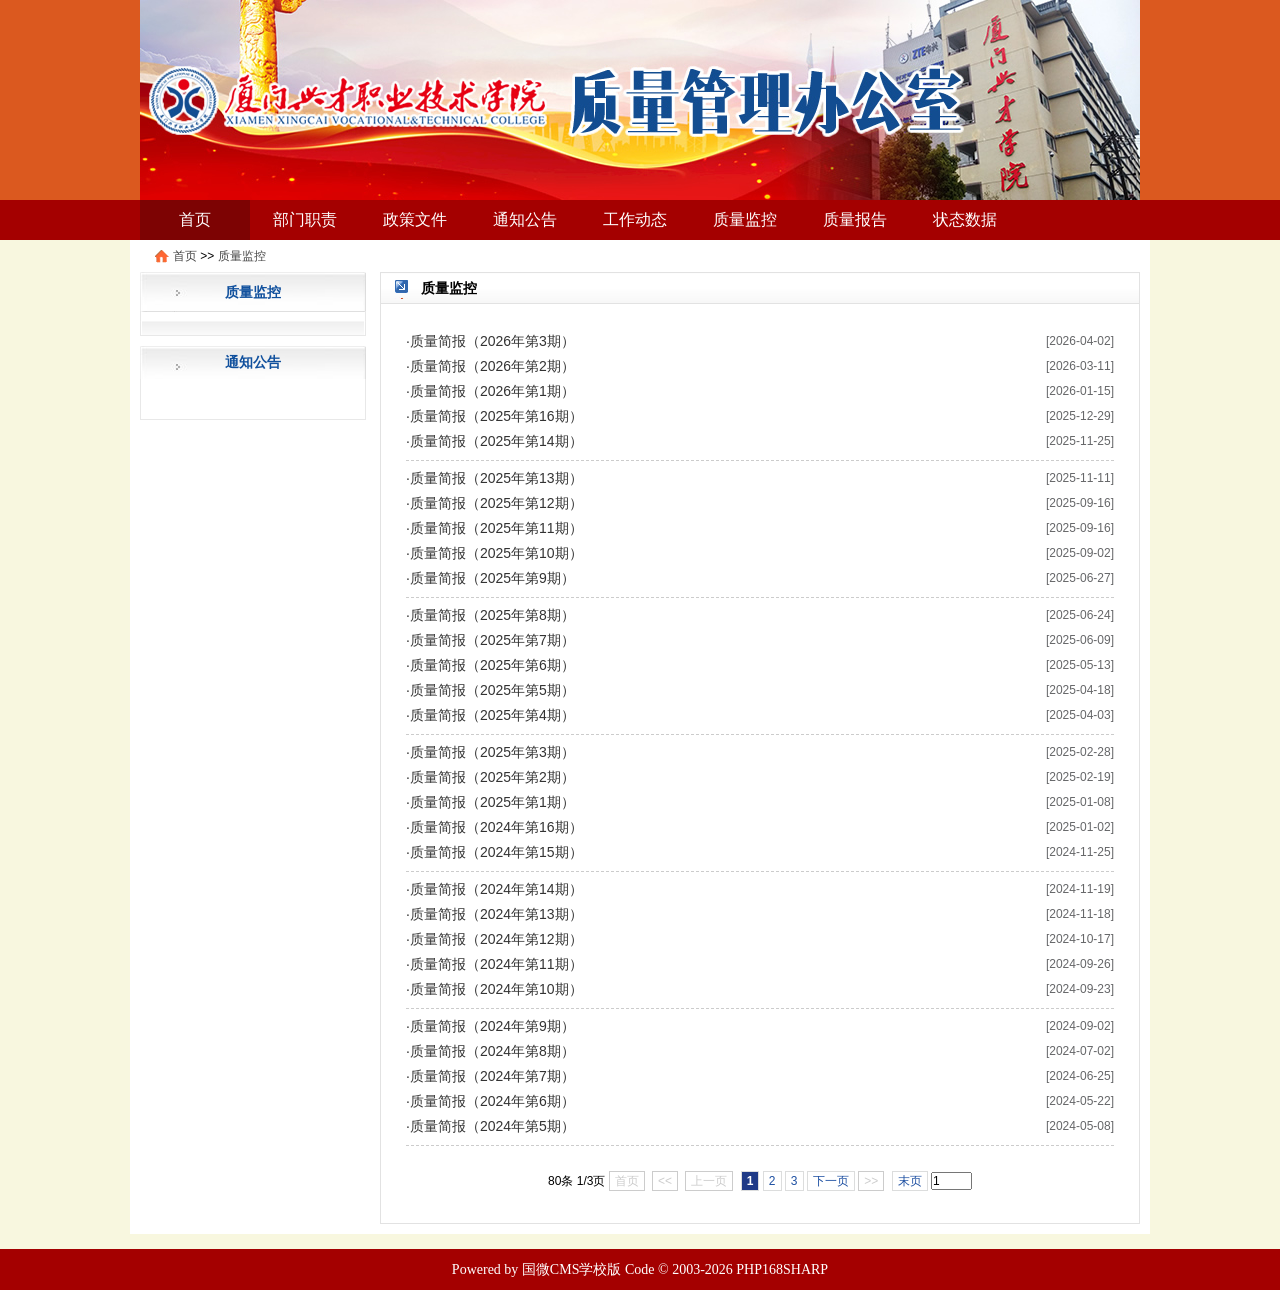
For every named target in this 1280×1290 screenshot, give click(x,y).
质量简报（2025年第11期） (496, 528)
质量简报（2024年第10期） (496, 989)
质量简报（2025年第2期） (492, 777)
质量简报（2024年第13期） (496, 914)
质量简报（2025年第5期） (492, 690)
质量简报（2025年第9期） (492, 578)
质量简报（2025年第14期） (496, 441)
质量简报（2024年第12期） (496, 939)
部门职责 (305, 219)
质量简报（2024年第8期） (492, 1051)
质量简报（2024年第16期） (496, 827)
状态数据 (965, 219)
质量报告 (855, 219)
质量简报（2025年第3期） (492, 752)
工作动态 (635, 219)
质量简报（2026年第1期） (492, 391)
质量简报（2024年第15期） (496, 852)
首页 (195, 219)
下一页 (831, 1181)
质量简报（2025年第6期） (492, 665)
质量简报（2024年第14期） (496, 889)
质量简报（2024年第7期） (492, 1076)
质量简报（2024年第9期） (492, 1026)
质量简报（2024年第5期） (492, 1126)
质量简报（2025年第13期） (496, 478)
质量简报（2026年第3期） (492, 341)
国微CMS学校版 (572, 1269)
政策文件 (415, 219)
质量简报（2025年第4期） (492, 715)
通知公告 (525, 219)
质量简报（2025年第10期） (496, 553)
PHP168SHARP (782, 1269)
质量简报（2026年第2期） (492, 366)
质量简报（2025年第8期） (492, 615)
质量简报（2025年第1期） (492, 802)
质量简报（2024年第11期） (496, 964)
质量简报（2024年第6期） (492, 1101)
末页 (910, 1181)
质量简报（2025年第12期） (496, 503)
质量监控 (745, 219)
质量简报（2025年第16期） (496, 416)
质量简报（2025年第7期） (492, 640)
